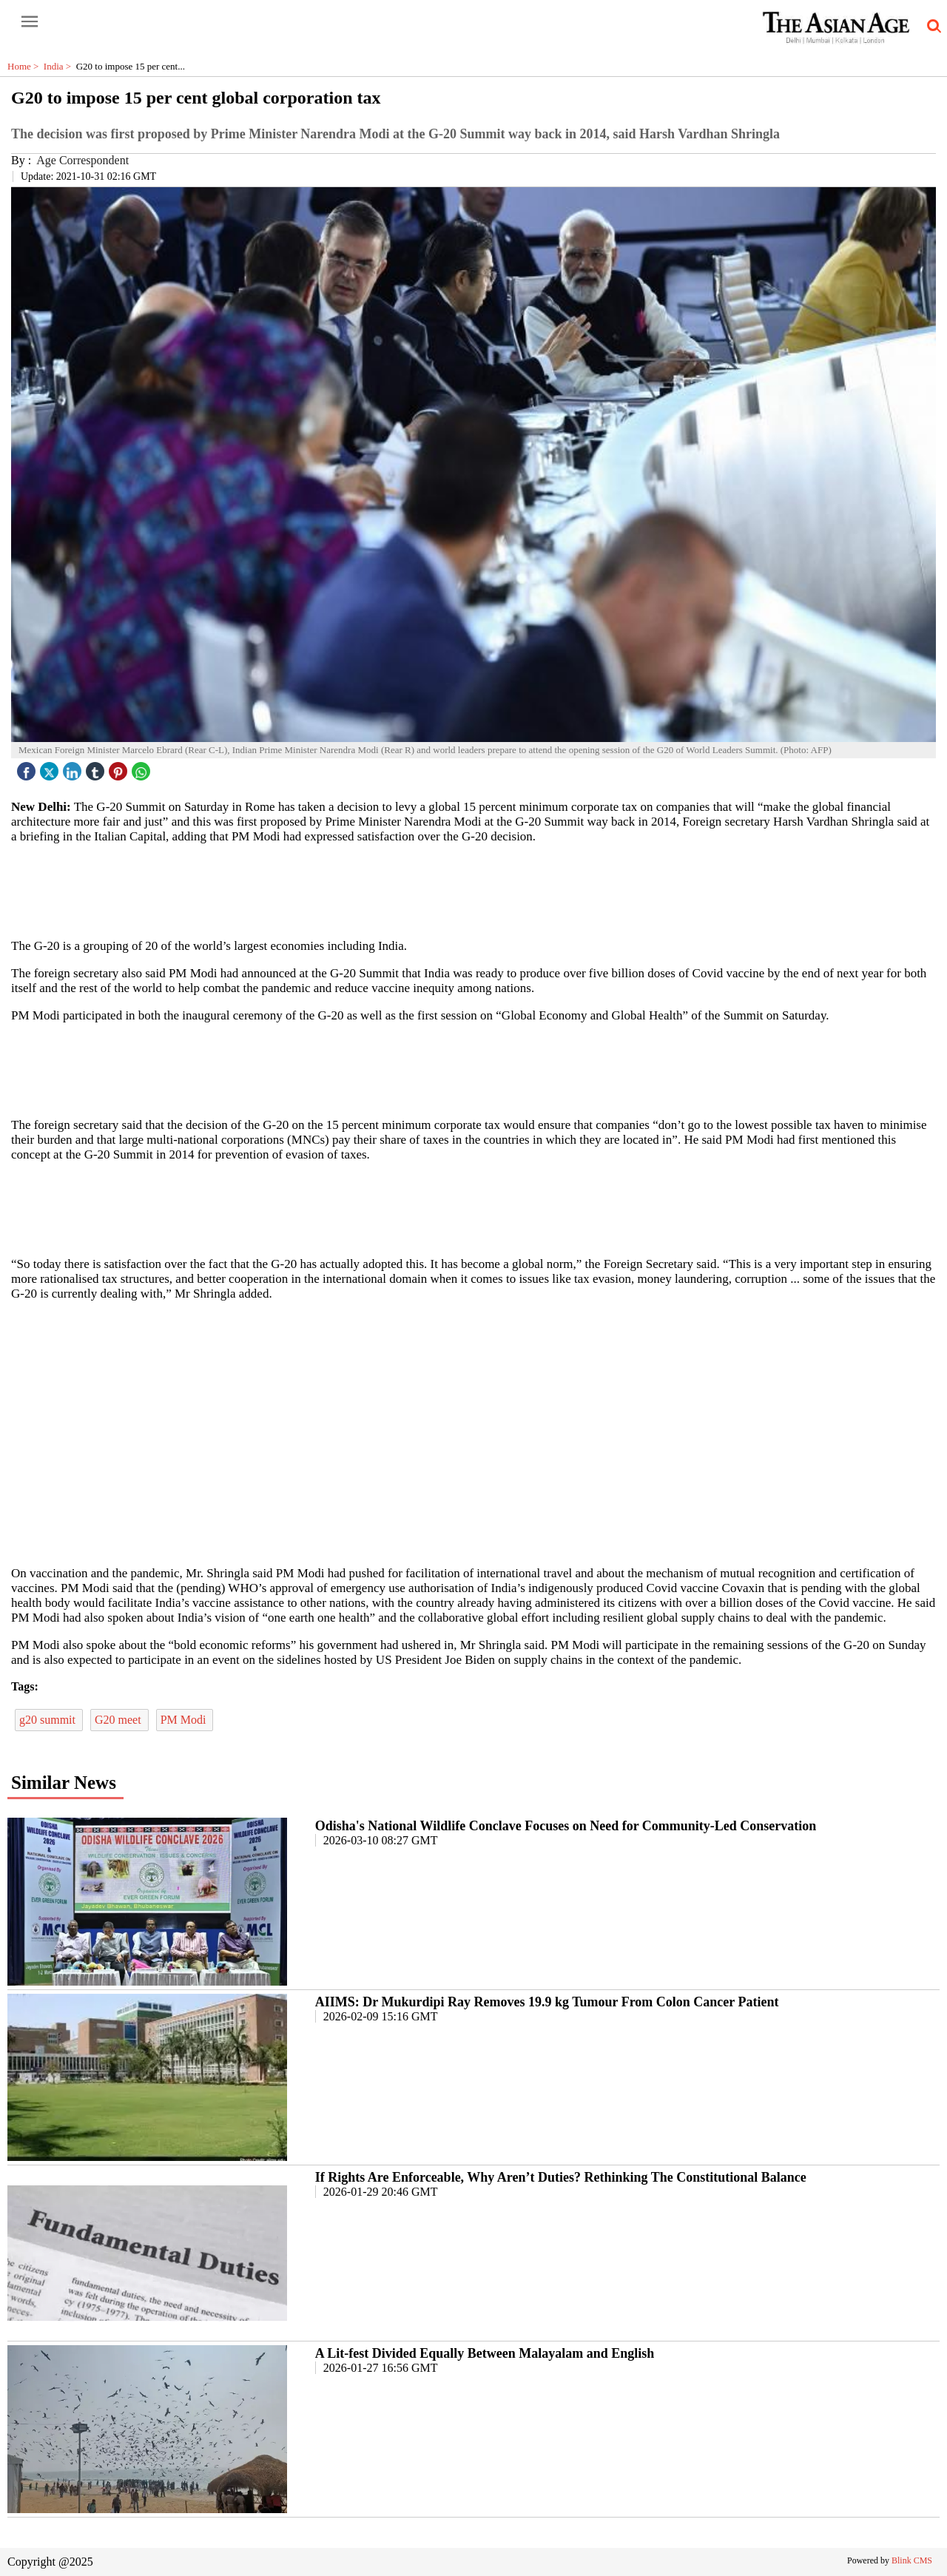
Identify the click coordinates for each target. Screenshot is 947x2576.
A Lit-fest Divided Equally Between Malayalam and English (485, 2353)
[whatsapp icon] (142, 767)
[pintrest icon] (119, 767)
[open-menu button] (29, 22)
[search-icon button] (931, 27)
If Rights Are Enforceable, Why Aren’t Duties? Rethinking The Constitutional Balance (560, 2177)
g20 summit (48, 1719)
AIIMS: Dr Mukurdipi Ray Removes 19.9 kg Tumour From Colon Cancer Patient (547, 2002)
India (60, 66)
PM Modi (185, 1719)
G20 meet (119, 1719)
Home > (25, 66)
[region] (473, 890)
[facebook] (28, 767)
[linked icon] (74, 767)
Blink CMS (912, 2560)
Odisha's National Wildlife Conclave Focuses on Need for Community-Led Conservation (566, 1825)
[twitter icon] (51, 767)
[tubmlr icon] (97, 767)
